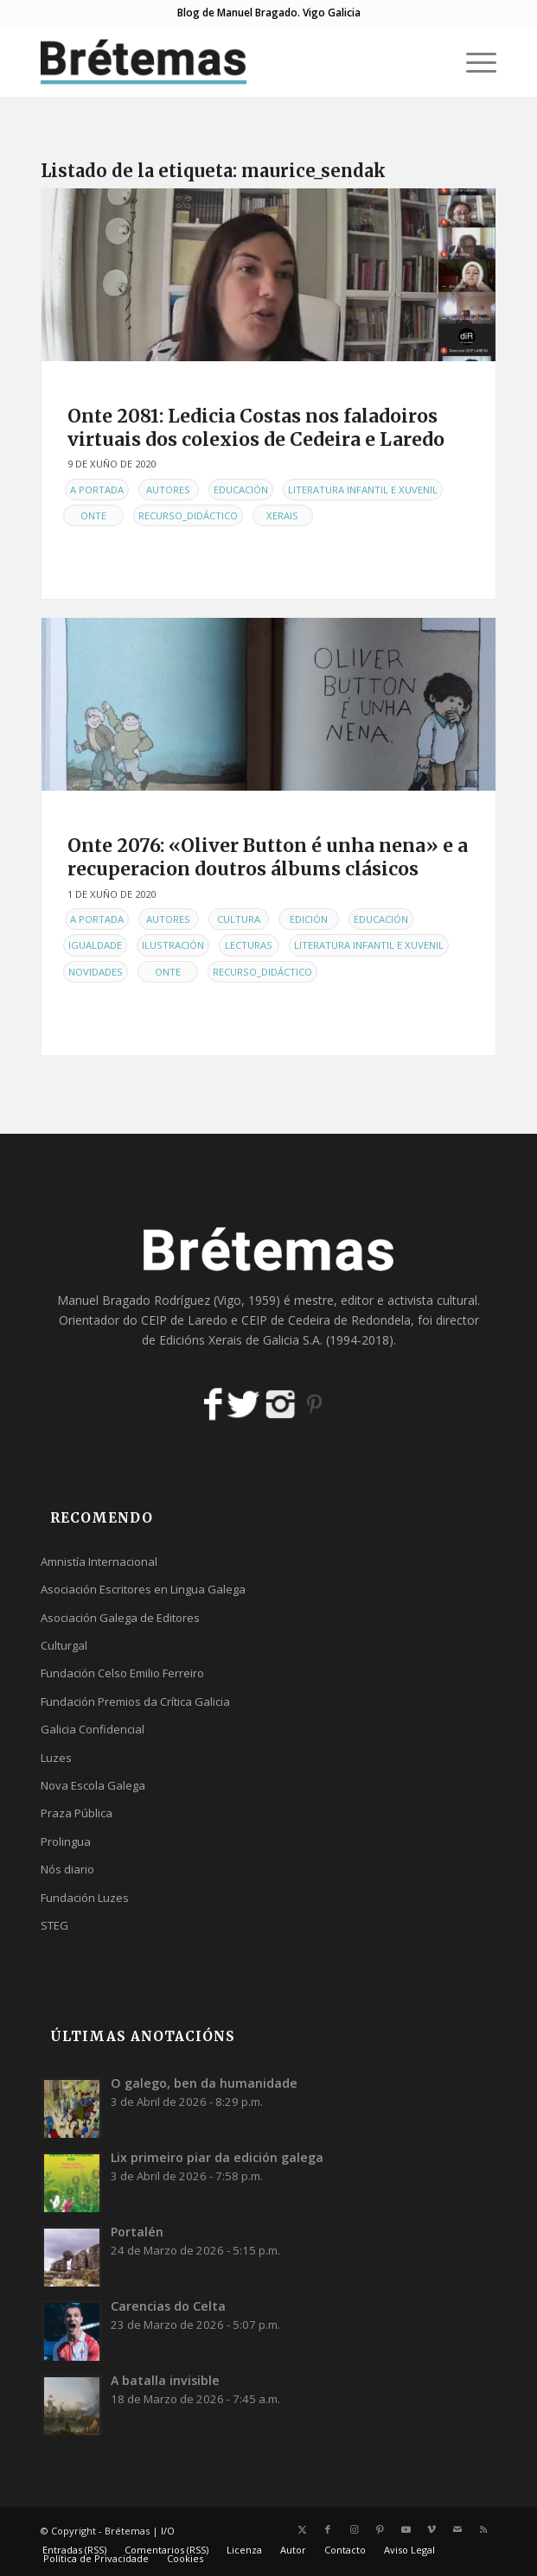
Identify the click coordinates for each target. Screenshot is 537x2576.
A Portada (97, 489)
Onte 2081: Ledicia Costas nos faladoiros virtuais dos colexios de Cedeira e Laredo (255, 427)
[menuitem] (472, 61)
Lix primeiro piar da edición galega (217, 2157)
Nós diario (67, 1869)
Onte (93, 515)
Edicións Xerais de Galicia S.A (239, 1340)
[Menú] (472, 61)
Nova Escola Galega (93, 1785)
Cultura (238, 919)
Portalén (137, 2231)
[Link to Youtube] (406, 2529)
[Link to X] (302, 2529)
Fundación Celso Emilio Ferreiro (122, 1673)
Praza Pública (76, 1813)
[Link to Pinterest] (380, 2529)
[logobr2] (223, 61)
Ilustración (173, 944)
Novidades (95, 971)
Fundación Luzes (85, 1897)
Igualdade (95, 944)
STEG (54, 1925)
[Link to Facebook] (328, 2529)
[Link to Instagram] (354, 2529)
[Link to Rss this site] (483, 2529)
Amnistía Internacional (99, 1561)
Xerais (282, 515)
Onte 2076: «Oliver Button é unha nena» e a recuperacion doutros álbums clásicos (267, 857)
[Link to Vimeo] (431, 2529)
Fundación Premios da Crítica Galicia (135, 1701)
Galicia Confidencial (92, 1729)
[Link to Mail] (457, 2529)
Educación (241, 489)
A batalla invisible (165, 2380)
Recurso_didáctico (188, 515)
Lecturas (248, 944)
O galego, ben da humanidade (204, 2083)
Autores (168, 489)
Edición (309, 919)
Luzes (56, 1757)
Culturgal (64, 1645)
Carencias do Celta (168, 2306)
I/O (168, 2530)
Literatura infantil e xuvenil (363, 489)
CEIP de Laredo (184, 1320)
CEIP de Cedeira (285, 1320)
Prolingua (66, 1841)
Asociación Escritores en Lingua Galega (143, 1589)
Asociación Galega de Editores (120, 1617)
